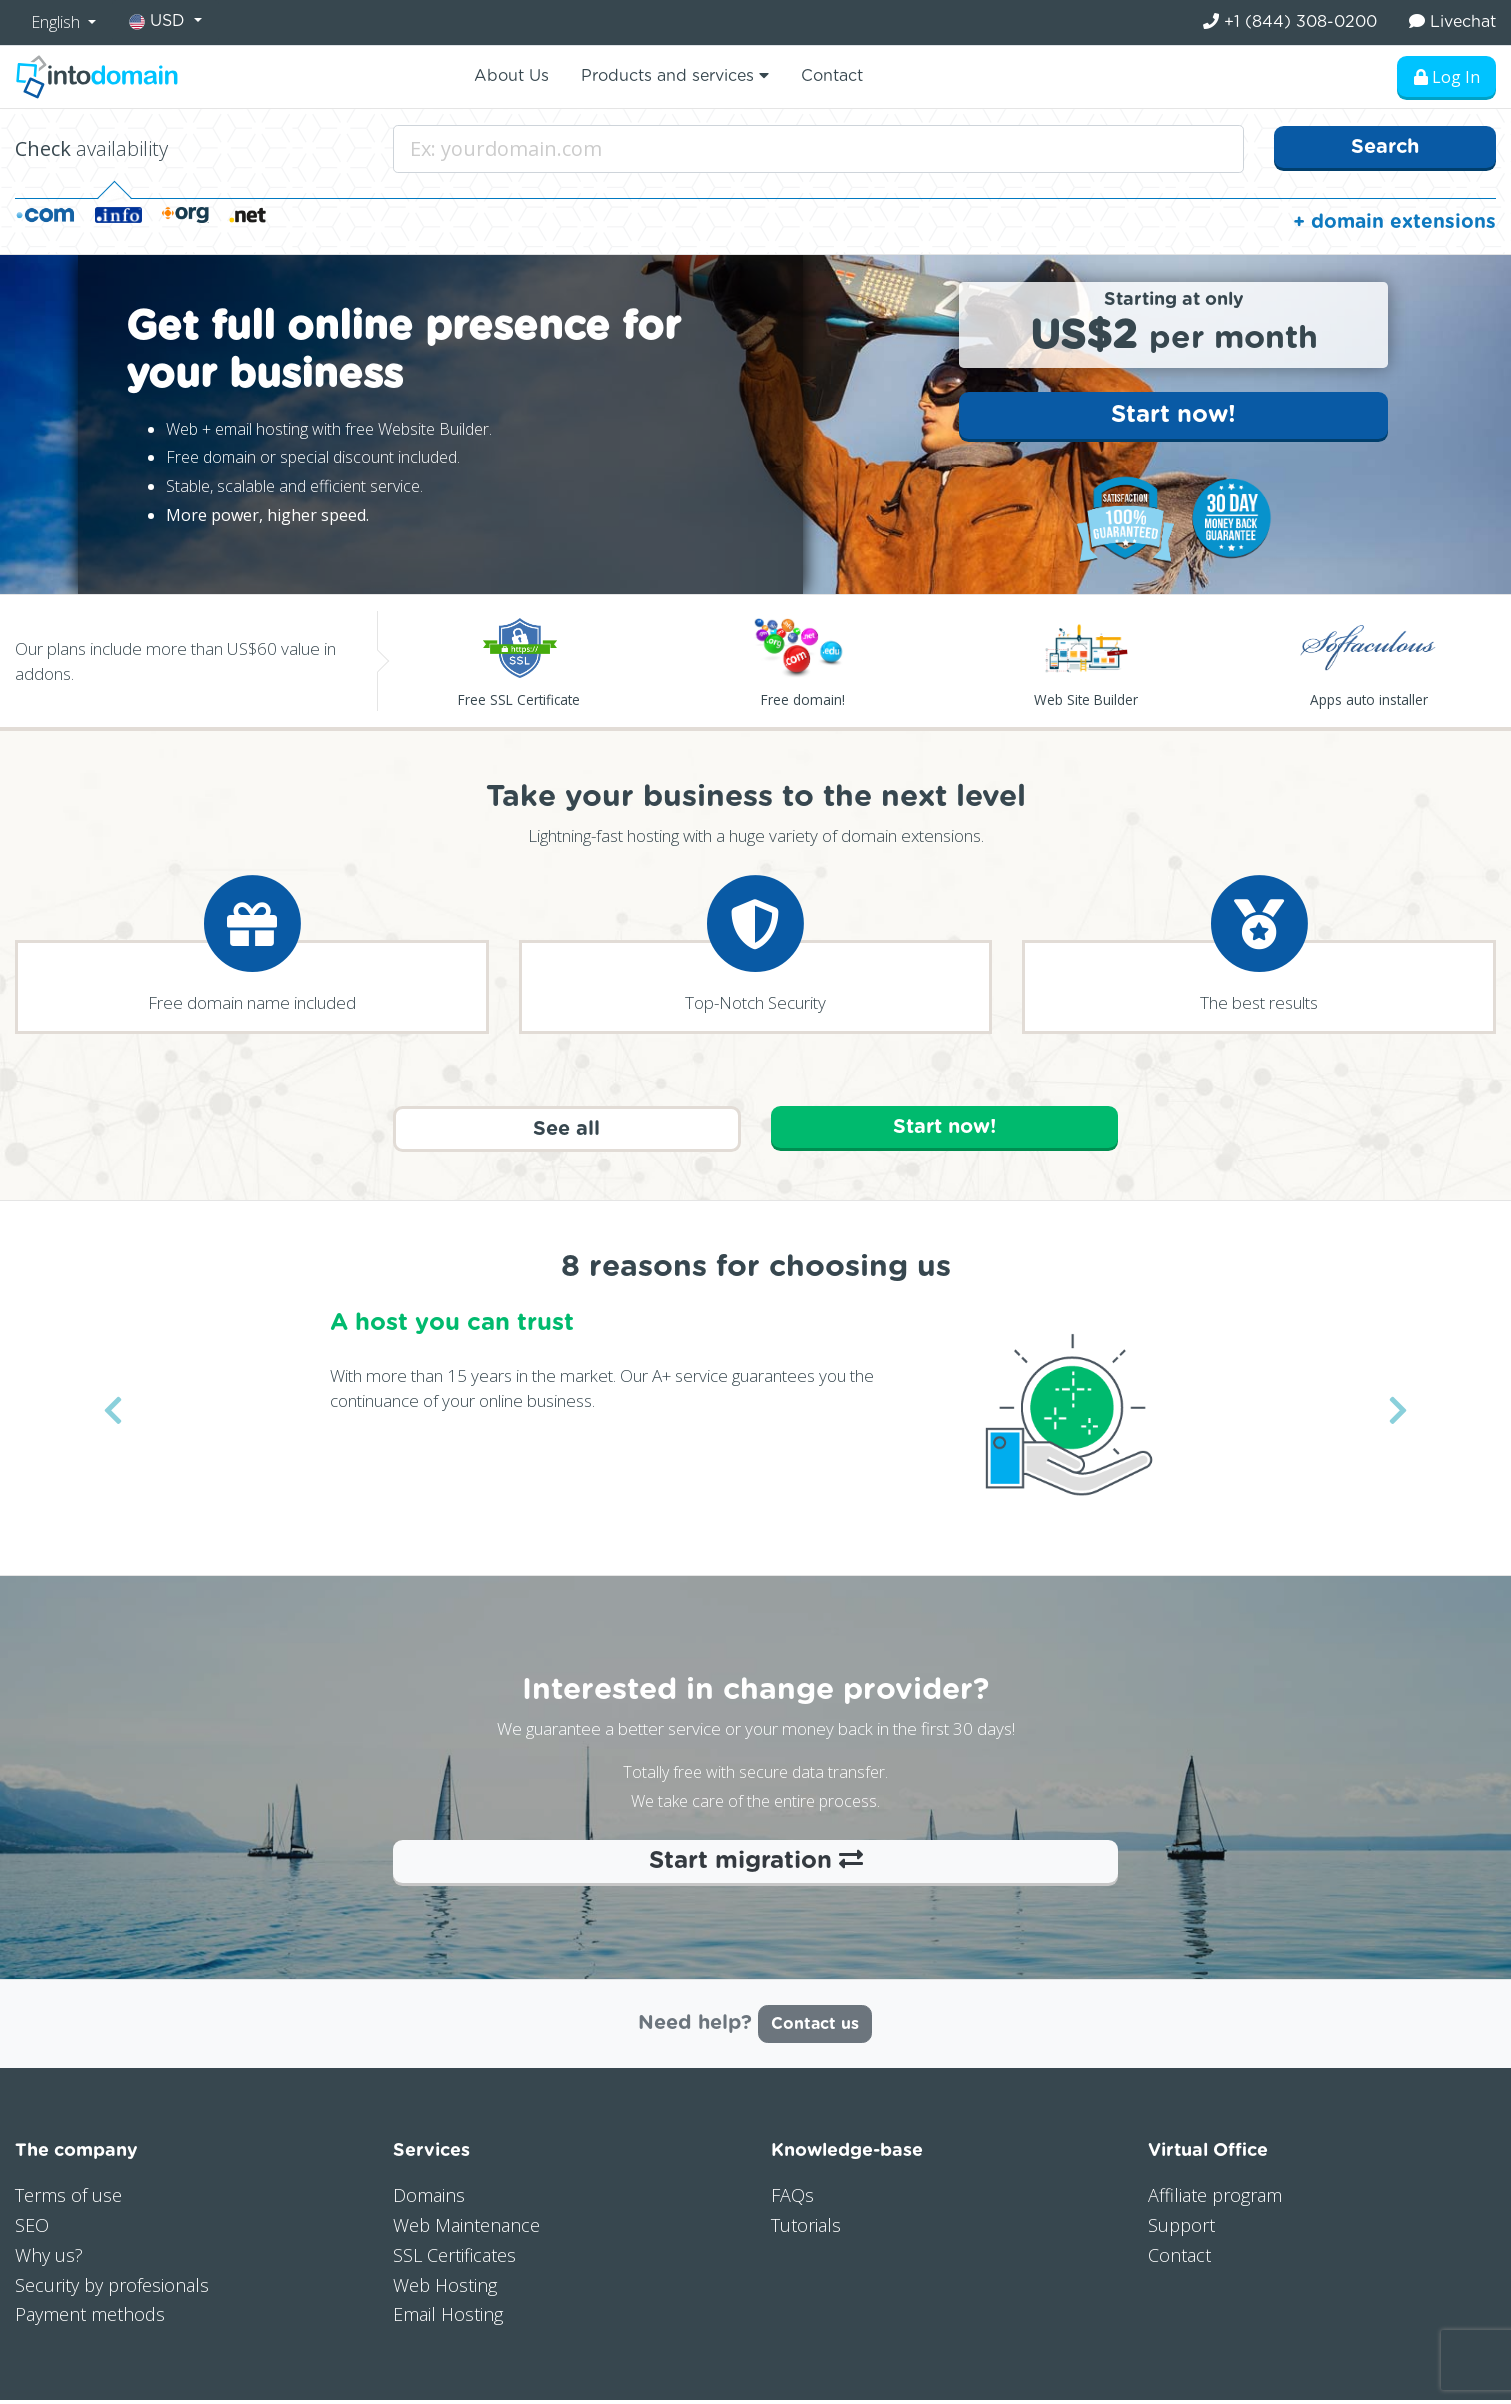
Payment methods (90, 2318)
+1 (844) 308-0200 (1290, 21)
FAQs (792, 2199)
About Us (511, 76)
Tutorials (806, 2229)
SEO (32, 2229)
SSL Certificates (454, 2258)
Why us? (49, 2258)
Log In (1446, 77)
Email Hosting (448, 2318)
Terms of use (68, 2199)
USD (159, 21)
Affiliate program (1215, 2199)
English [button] (57, 22)
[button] (113, 1413)
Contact (832, 76)
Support (1181, 2229)
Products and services (675, 75)
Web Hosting (445, 2288)
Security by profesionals (112, 2288)
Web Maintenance (466, 2229)
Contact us (815, 2028)
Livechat (1452, 21)
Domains (429, 2199)
